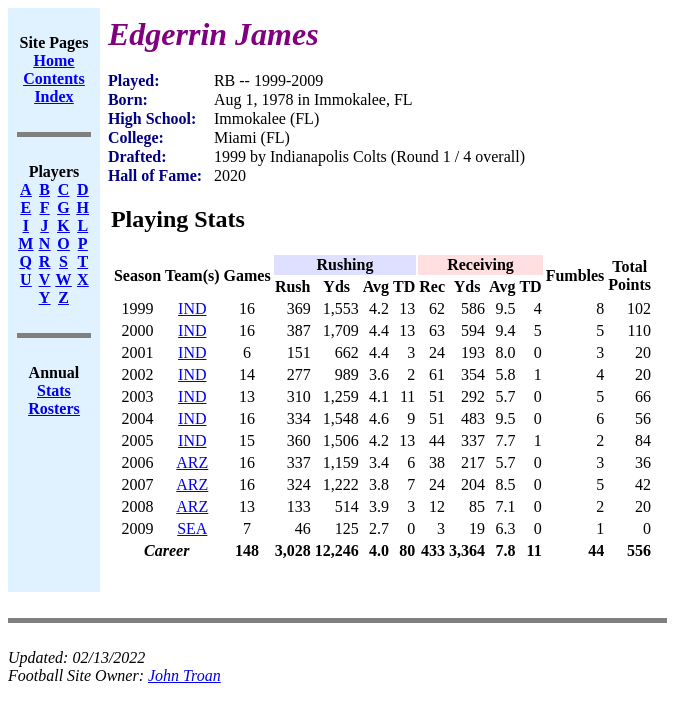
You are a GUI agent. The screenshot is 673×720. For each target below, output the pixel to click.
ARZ (192, 462)
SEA (192, 528)
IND (192, 308)
